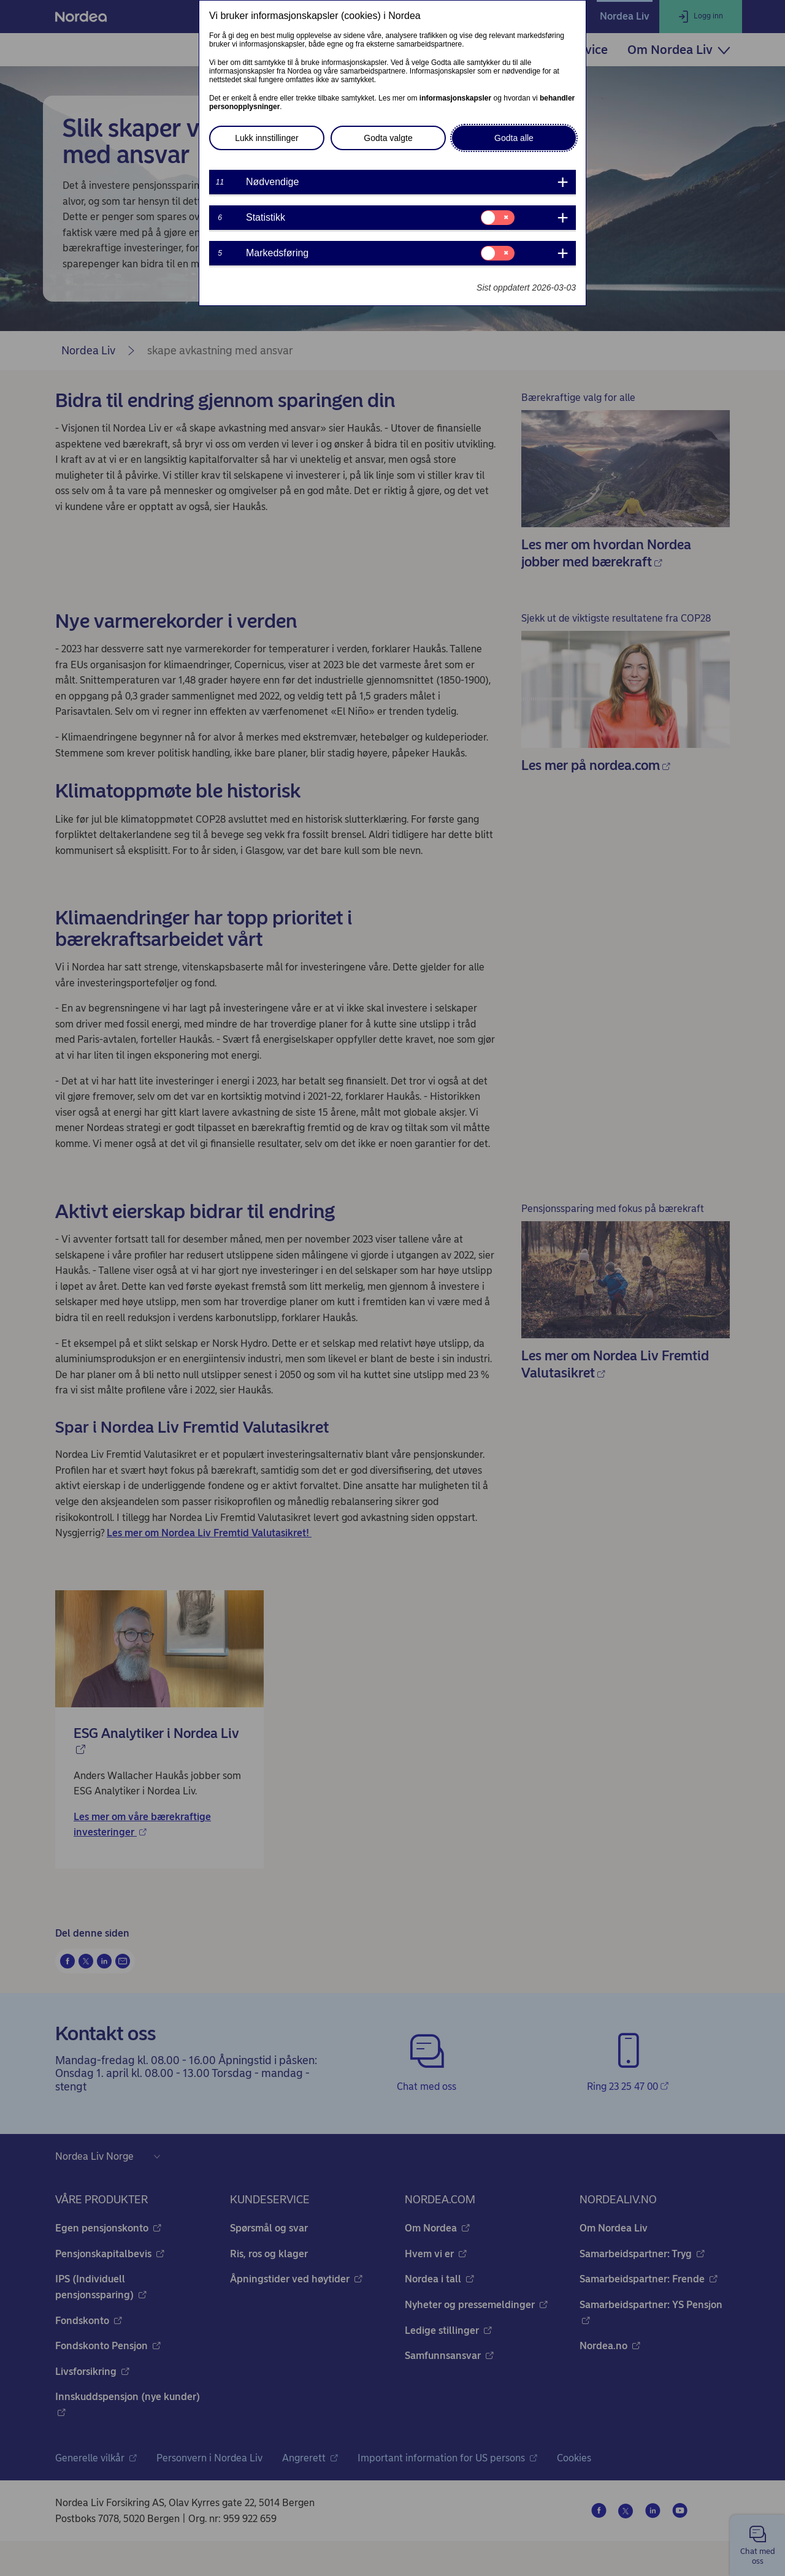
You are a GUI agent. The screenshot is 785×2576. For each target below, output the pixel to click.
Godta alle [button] (514, 138)
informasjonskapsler (455, 98)
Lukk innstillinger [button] (267, 138)
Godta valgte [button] (388, 138)
